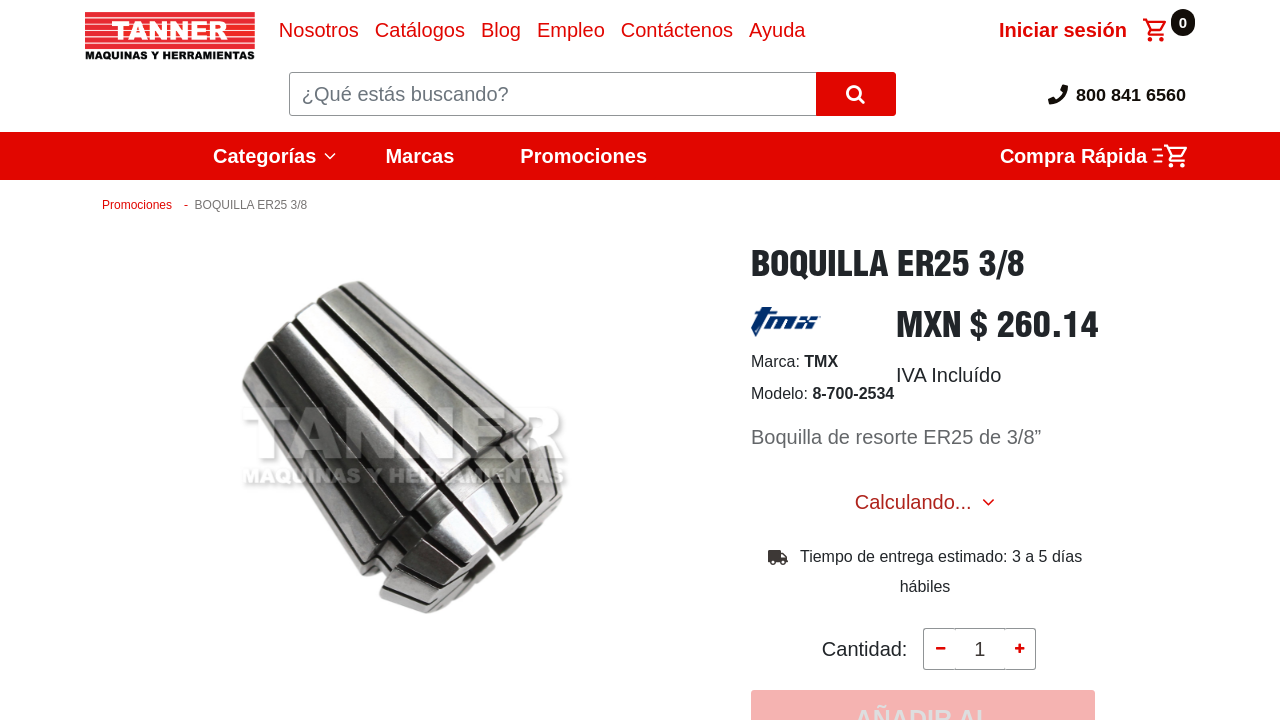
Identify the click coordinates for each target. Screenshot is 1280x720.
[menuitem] (319, 30)
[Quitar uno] (939, 649)
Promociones (583, 156)
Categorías (264, 156)
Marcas (419, 156)
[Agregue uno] (1020, 649)
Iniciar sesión (1063, 30)
